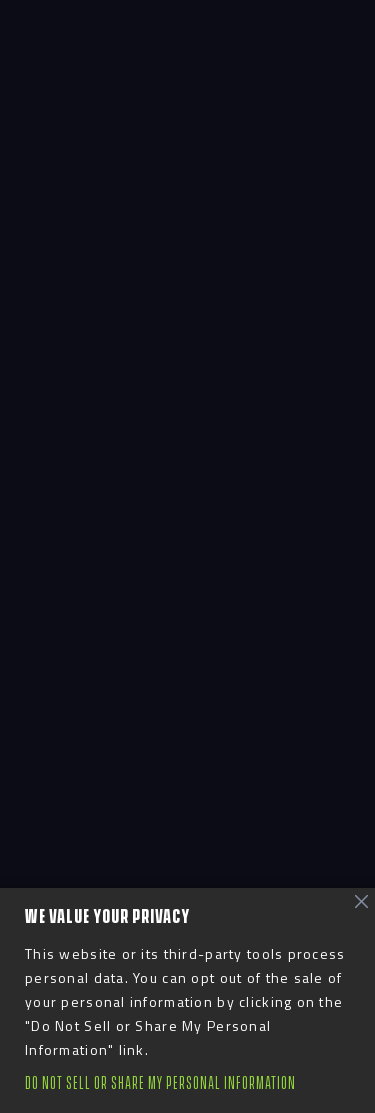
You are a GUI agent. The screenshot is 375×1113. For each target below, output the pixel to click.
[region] (187, 1000)
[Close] (362, 902)
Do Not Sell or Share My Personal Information (160, 1083)
